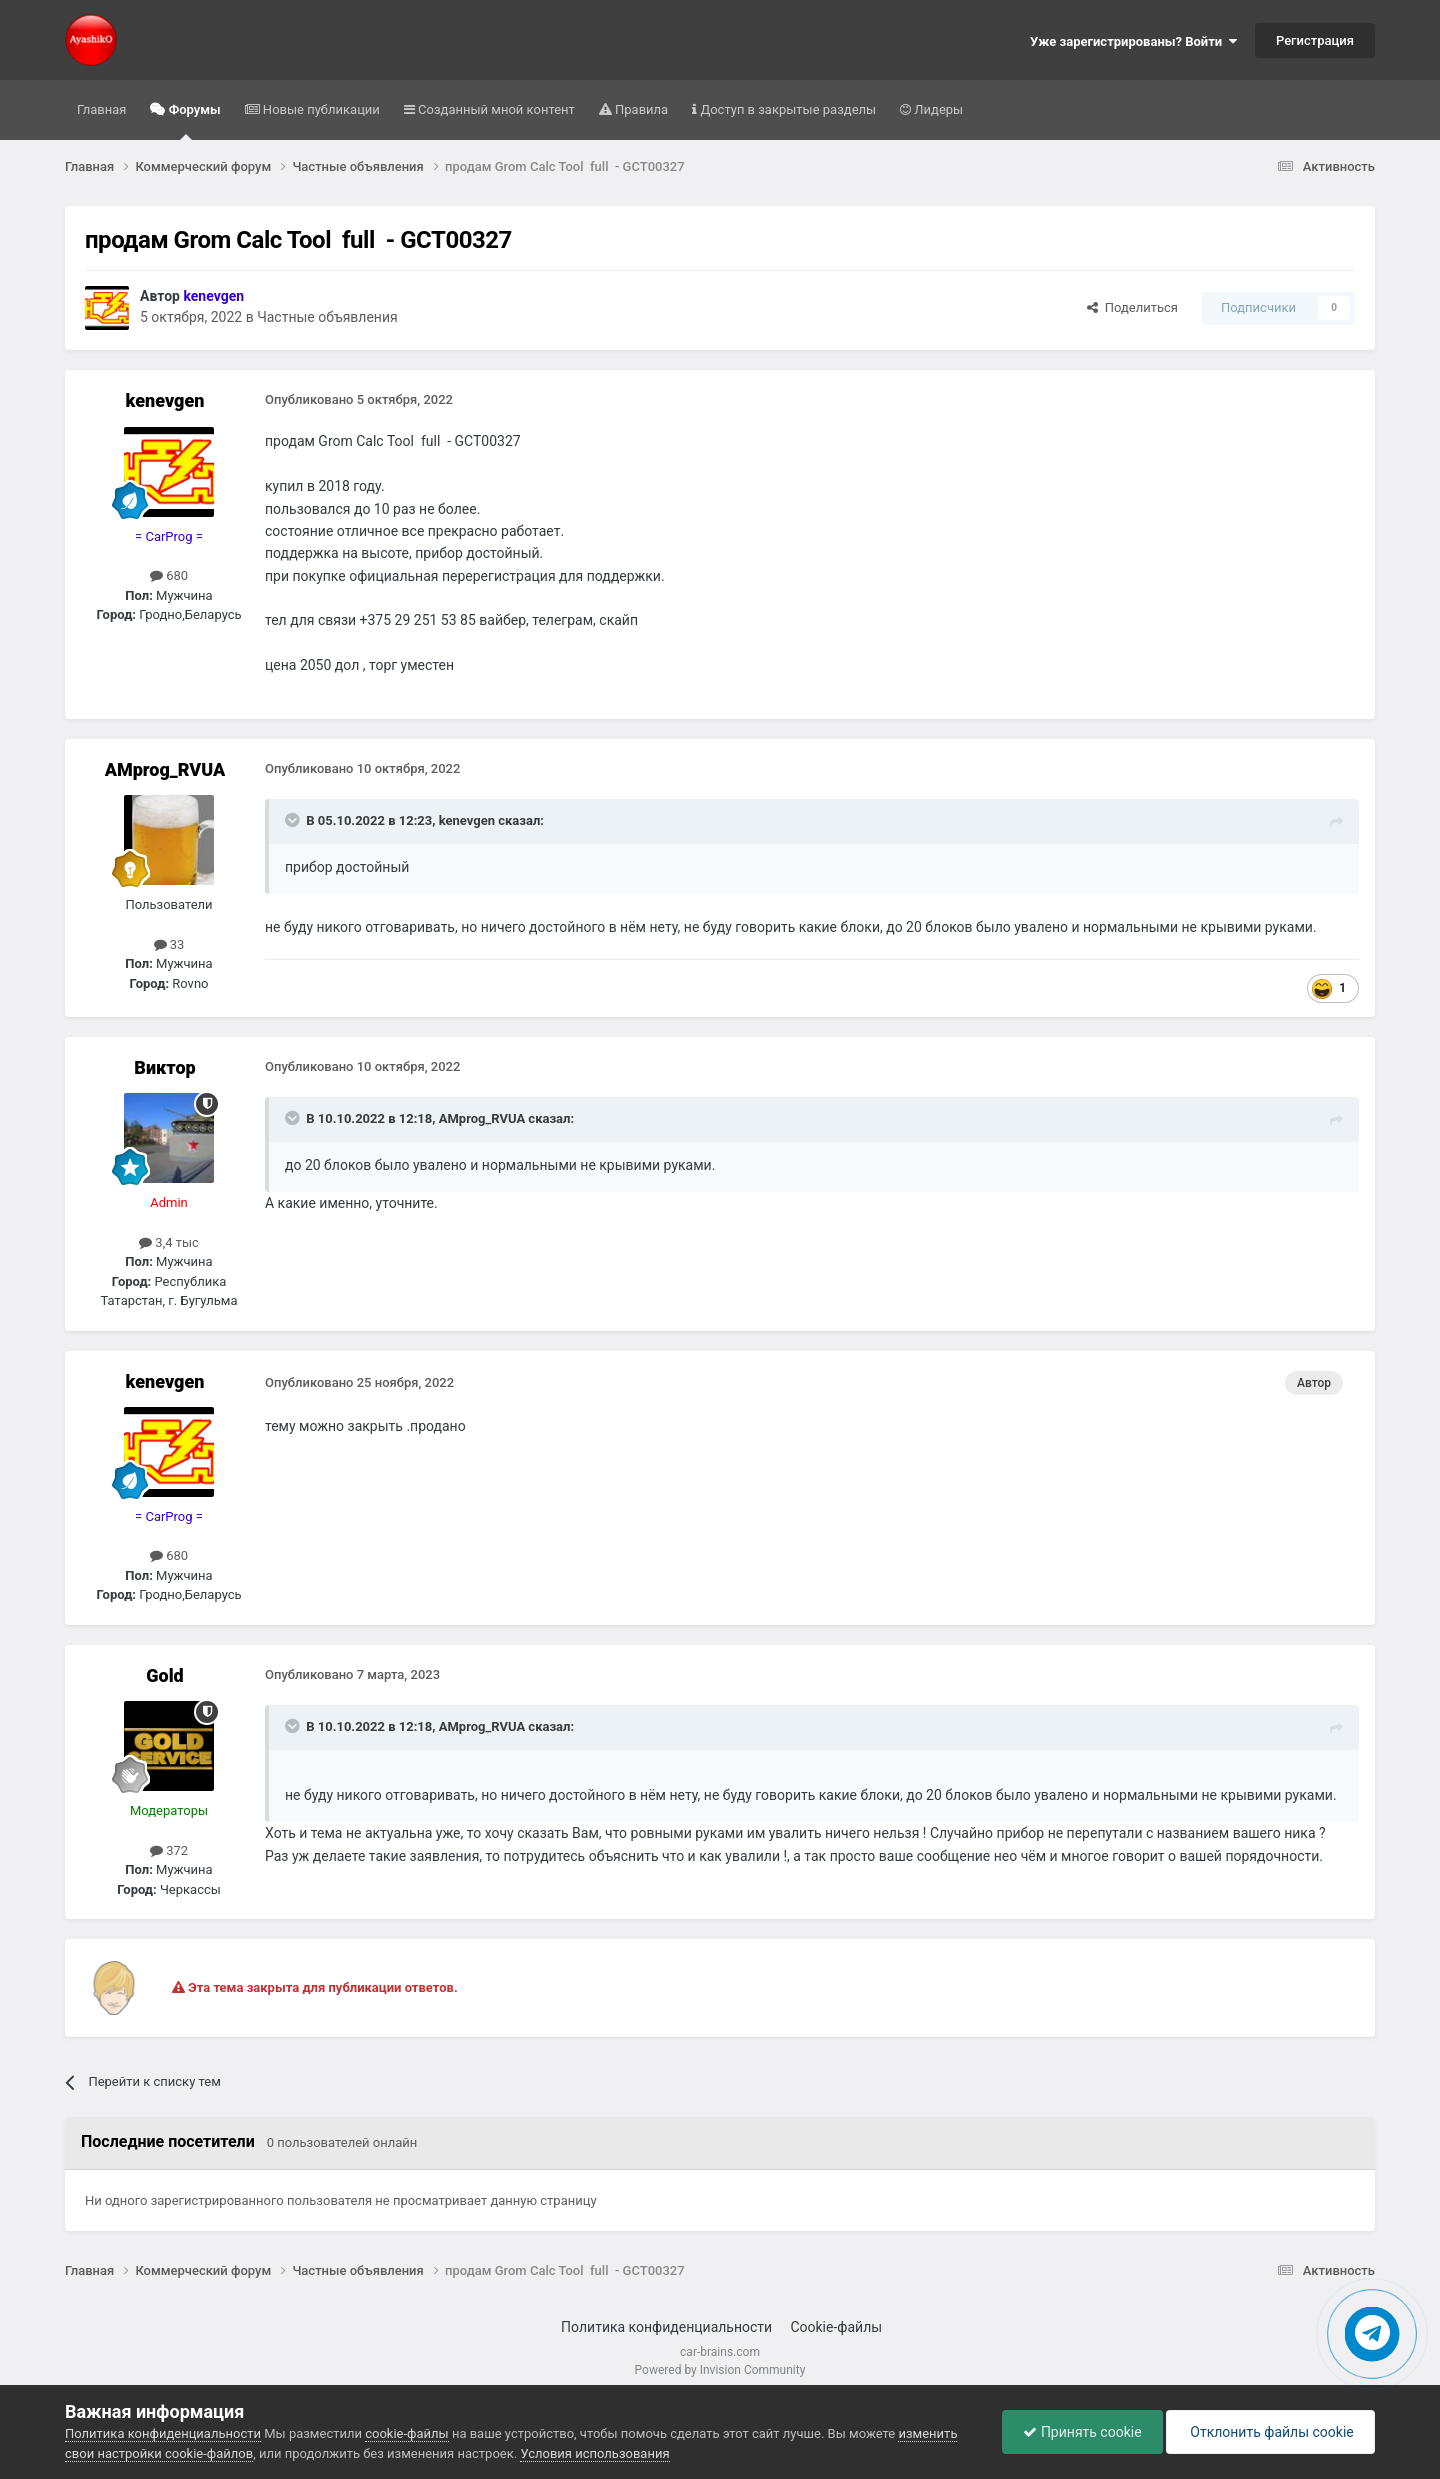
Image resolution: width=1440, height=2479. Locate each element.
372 (169, 1850)
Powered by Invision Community (720, 2370)
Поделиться (1132, 307)
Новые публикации (320, 109)
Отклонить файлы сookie (1270, 2432)
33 (169, 944)
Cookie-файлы (836, 2327)
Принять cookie (1082, 2432)
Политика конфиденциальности (666, 2327)
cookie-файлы (406, 2433)
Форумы (192, 121)
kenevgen (165, 400)
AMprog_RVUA (165, 769)
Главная (101, 109)
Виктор (164, 1067)
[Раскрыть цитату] (294, 820)
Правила (640, 109)
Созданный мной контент (495, 109)
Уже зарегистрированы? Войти (1133, 41)
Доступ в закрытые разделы (786, 109)
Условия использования (594, 2453)
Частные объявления (327, 317)
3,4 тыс (169, 1242)
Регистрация (1315, 40)
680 (169, 575)
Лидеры (937, 109)
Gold (164, 1675)
